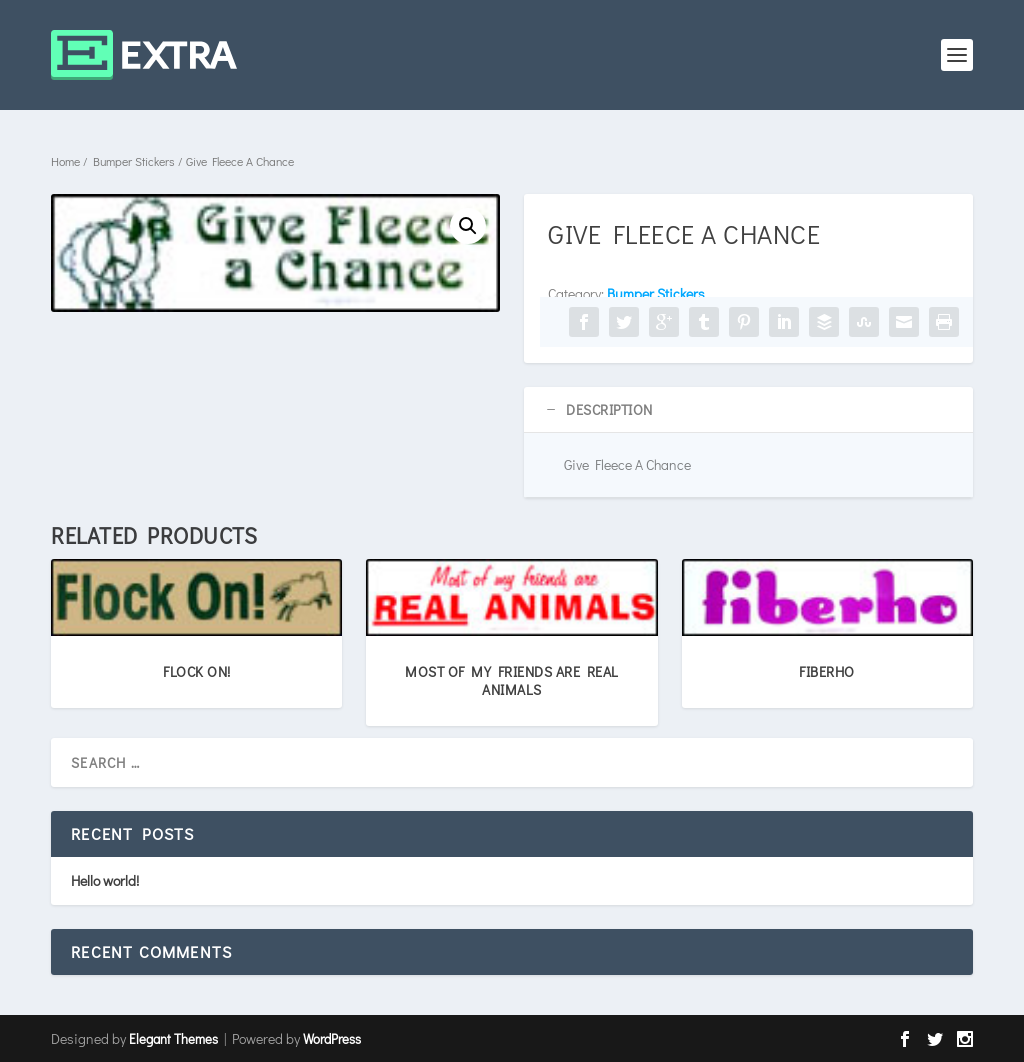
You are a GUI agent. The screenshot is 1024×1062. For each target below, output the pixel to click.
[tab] (748, 410)
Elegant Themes (173, 1038)
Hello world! (105, 880)
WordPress (332, 1038)
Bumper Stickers (134, 161)
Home (65, 161)
